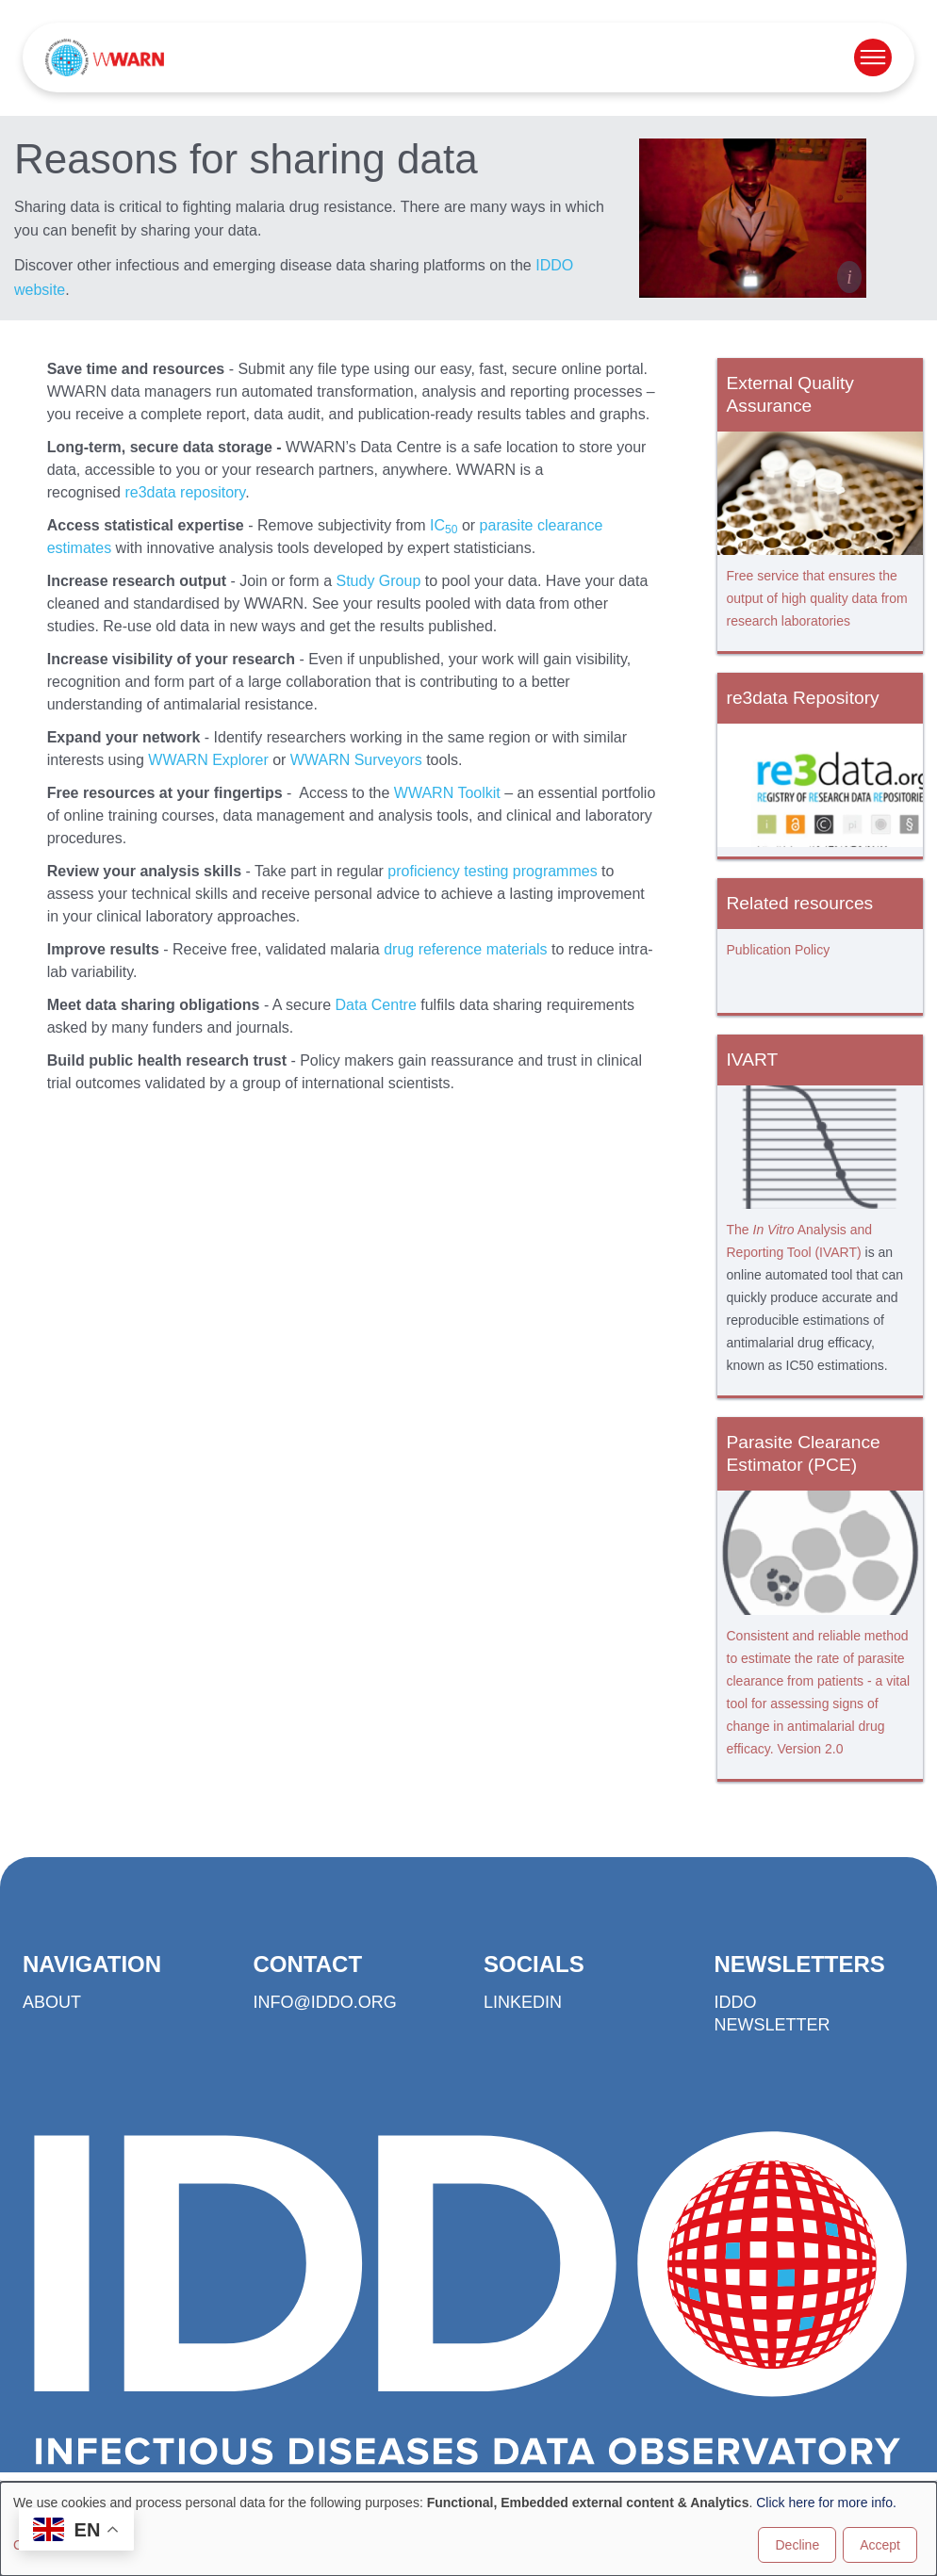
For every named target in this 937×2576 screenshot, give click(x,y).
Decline (797, 2544)
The (740, 1229)
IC (443, 525)
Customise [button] (44, 2544)
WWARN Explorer (208, 760)
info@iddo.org (325, 2002)
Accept (880, 2544)
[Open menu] (873, 57)
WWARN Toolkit (447, 793)
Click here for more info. (826, 2502)
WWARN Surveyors (356, 760)
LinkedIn (523, 2002)
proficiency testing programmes (492, 871)
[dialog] (468, 2529)
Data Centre (376, 1005)
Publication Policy (778, 949)
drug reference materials (465, 949)
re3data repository (184, 492)
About (52, 2002)
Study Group (378, 581)
